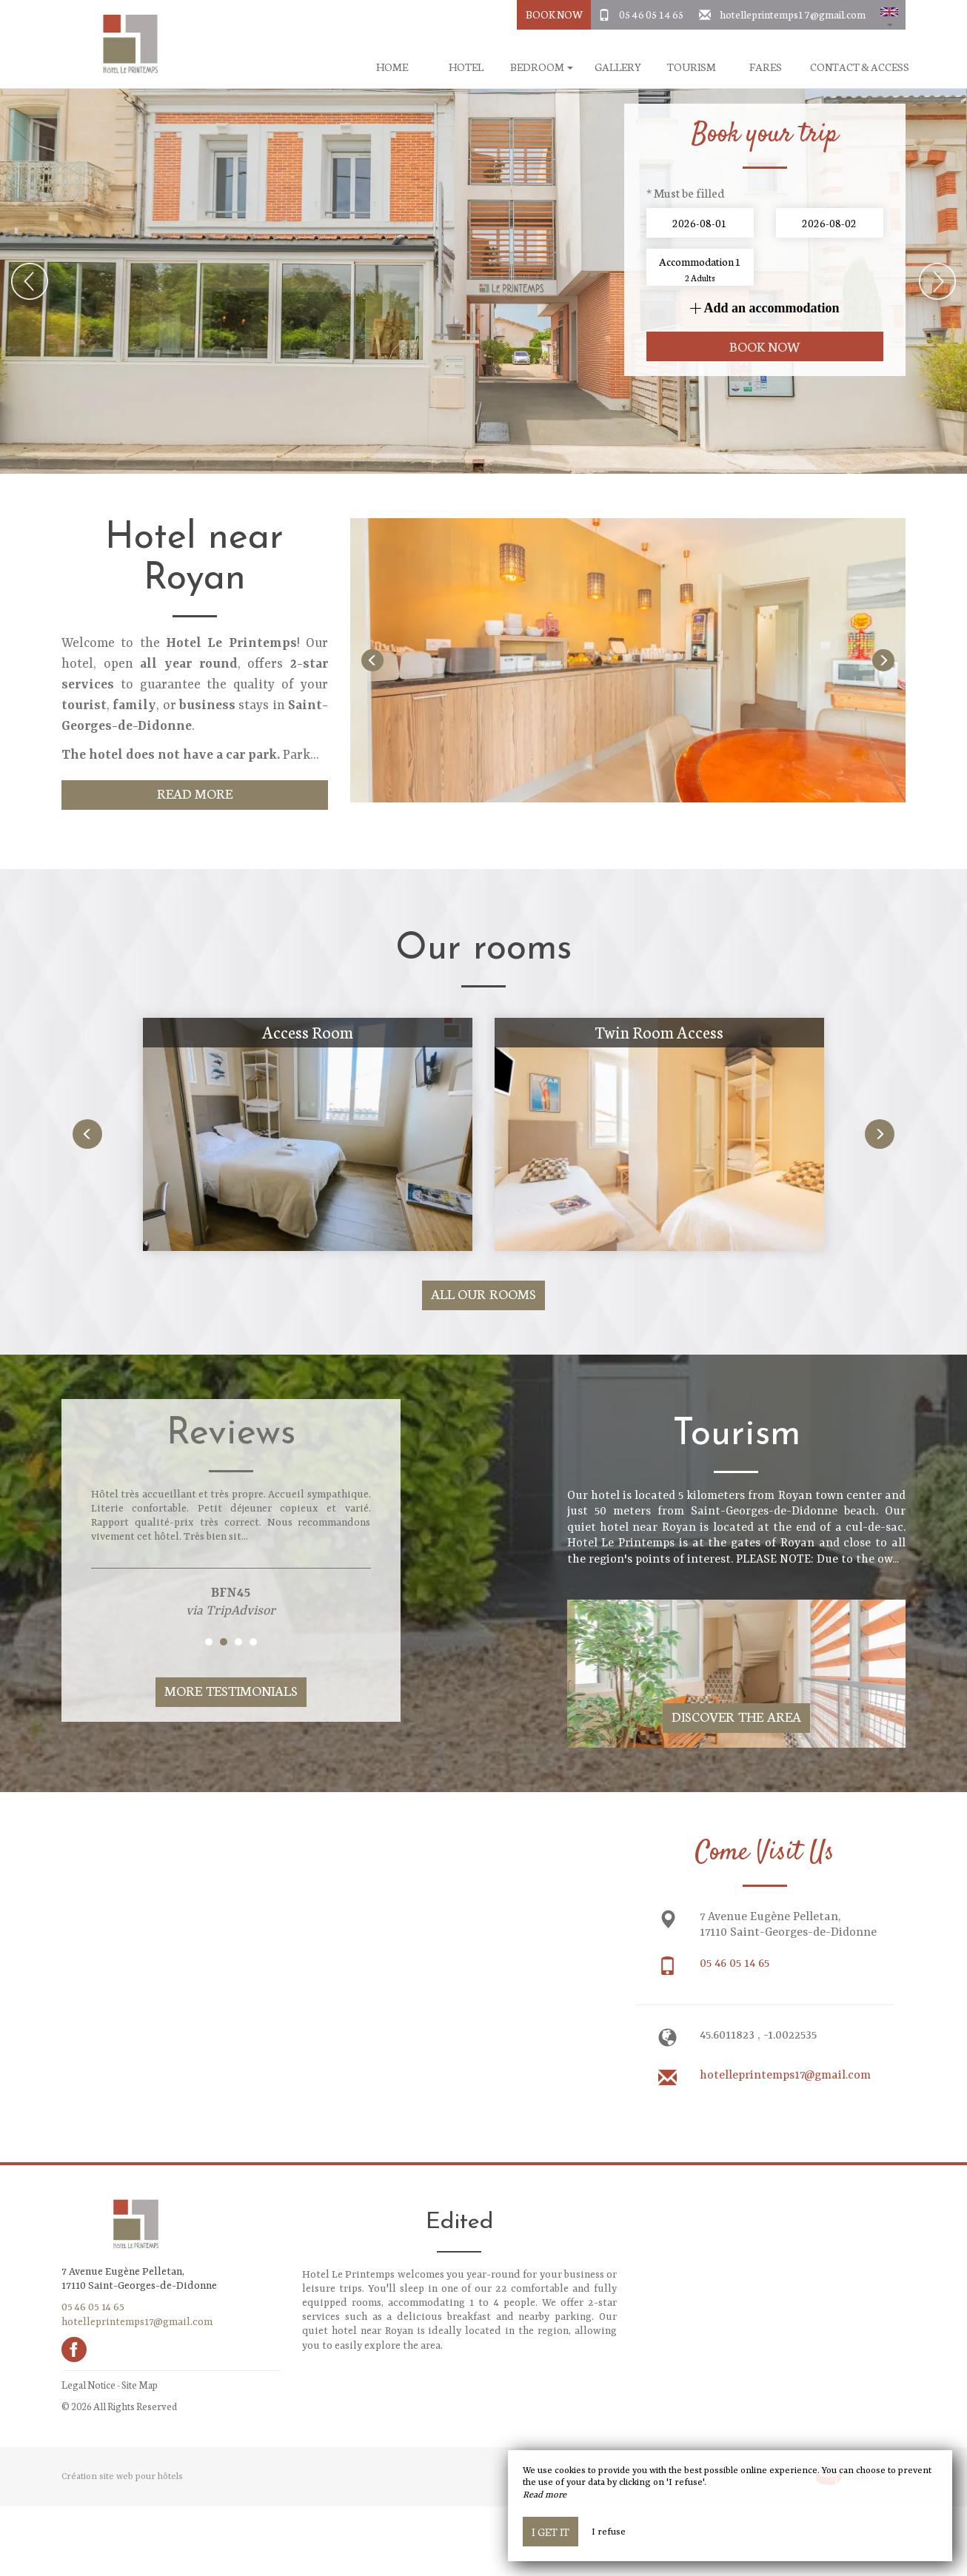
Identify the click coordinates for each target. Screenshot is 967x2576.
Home (392, 67)
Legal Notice (88, 2385)
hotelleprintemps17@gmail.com (793, 14)
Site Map (139, 2385)
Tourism (691, 67)
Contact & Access (859, 67)
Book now (765, 346)
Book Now (554, 14)
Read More (195, 793)
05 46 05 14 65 (651, 14)
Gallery (618, 67)
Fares (765, 67)
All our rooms (484, 1293)
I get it (550, 2531)
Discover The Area (736, 1716)
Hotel (466, 67)
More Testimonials (231, 1690)
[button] (889, 14)
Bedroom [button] (541, 67)
